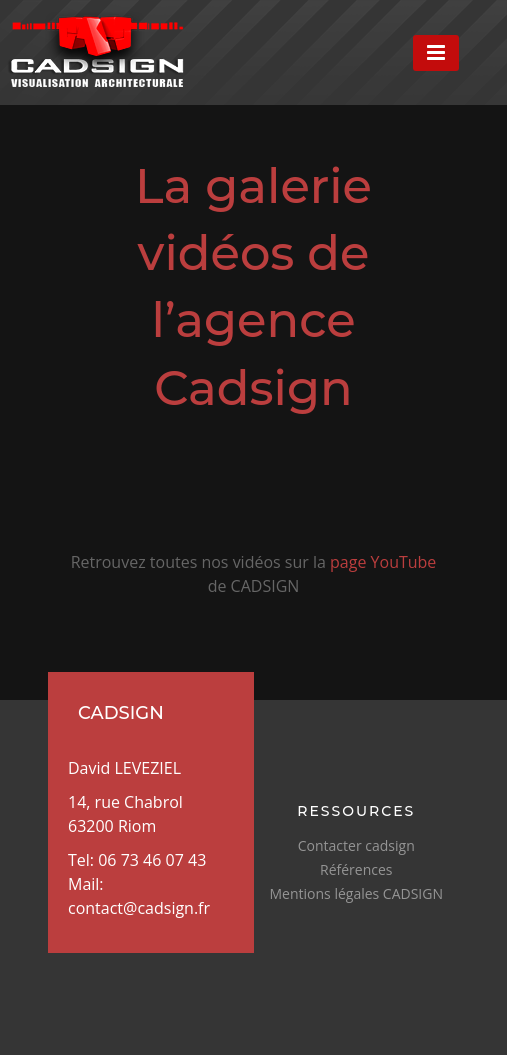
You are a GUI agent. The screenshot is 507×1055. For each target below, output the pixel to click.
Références (356, 869)
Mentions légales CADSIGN (357, 893)
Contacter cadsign (356, 845)
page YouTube (383, 562)
